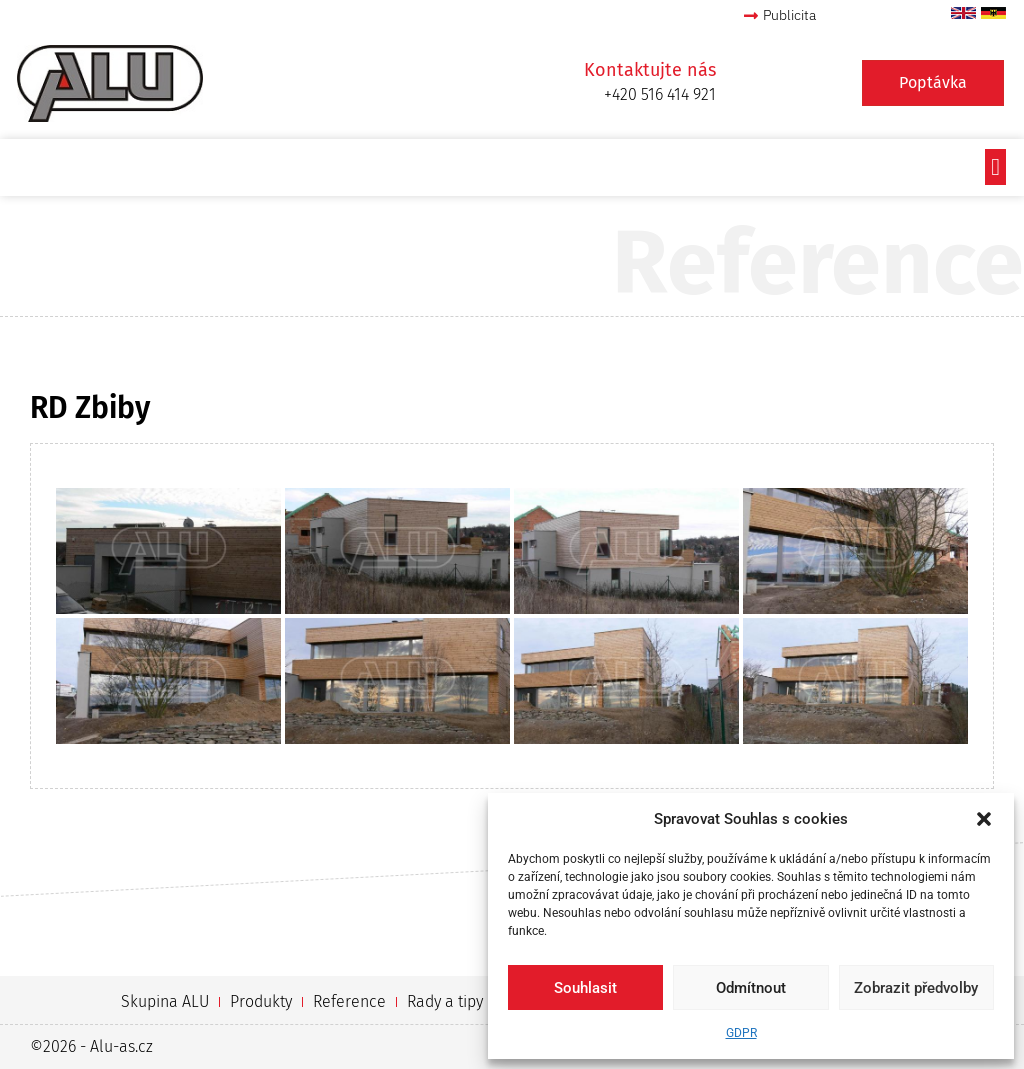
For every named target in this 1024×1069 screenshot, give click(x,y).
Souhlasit (585, 988)
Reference (349, 1001)
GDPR (741, 1033)
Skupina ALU (165, 1001)
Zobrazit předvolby (916, 988)
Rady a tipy (445, 1001)
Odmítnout (751, 988)
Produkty (261, 1001)
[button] (984, 819)
